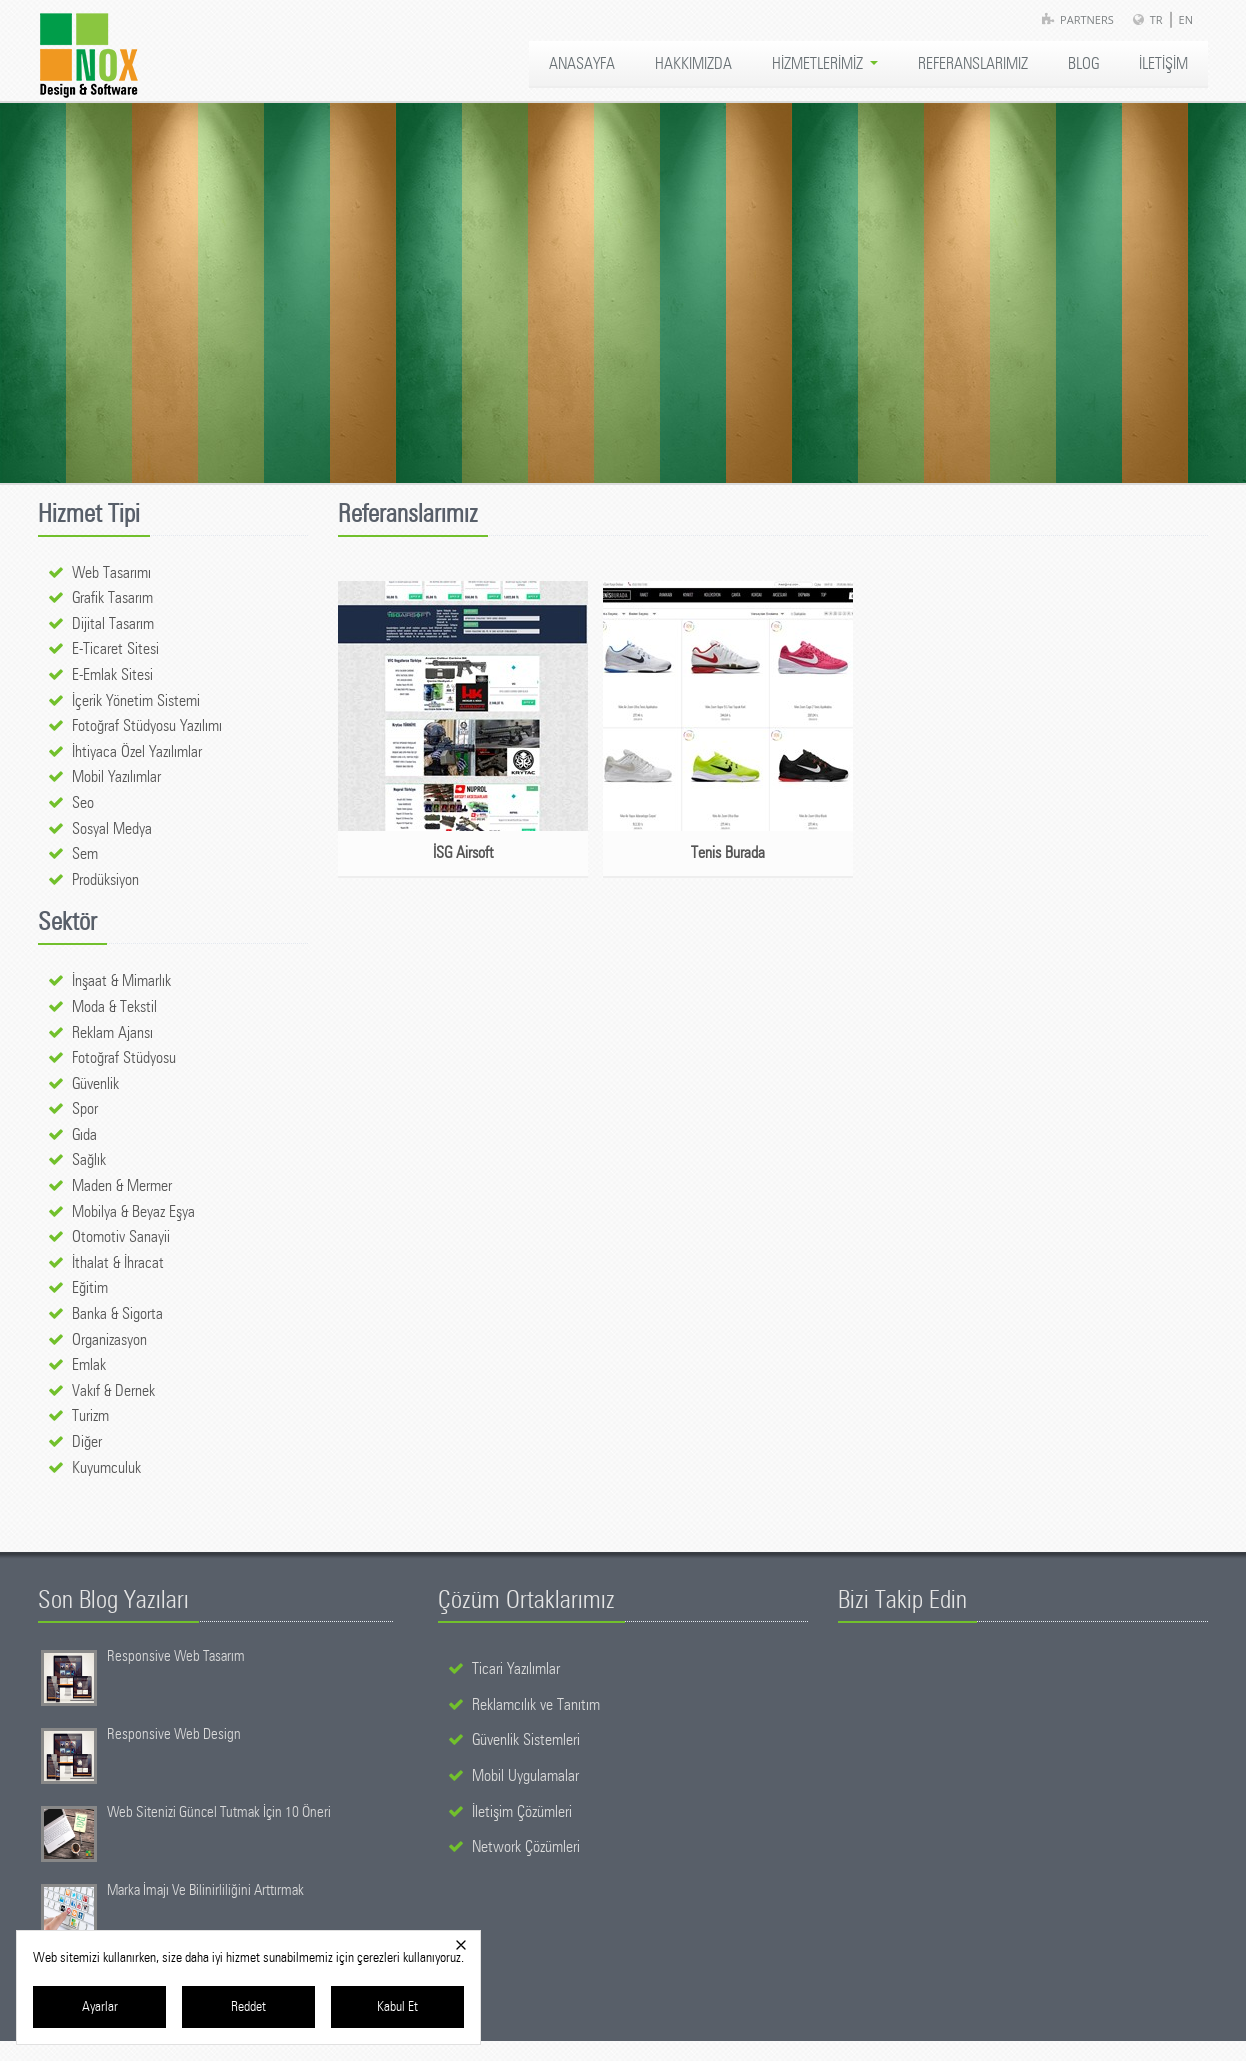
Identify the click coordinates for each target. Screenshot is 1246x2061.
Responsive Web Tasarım (176, 1656)
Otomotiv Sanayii (121, 1237)
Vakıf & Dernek (113, 1391)
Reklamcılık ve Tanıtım (536, 1705)
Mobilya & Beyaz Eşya (133, 1212)
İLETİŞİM (1163, 64)
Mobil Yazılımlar (116, 777)
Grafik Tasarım (112, 598)
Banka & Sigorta (117, 1314)
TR (1156, 19)
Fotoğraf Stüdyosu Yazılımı (147, 726)
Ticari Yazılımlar (516, 1669)
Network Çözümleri (526, 1847)
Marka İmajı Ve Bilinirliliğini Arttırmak (205, 1890)
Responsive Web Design (174, 1734)
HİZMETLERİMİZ (825, 64)
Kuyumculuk (106, 1468)
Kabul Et (397, 2007)
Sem (85, 854)
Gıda (84, 1135)
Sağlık (89, 1160)
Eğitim (90, 1288)
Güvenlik (95, 1084)
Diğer (87, 1442)
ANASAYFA (582, 64)
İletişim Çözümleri (522, 1812)
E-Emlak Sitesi (112, 675)
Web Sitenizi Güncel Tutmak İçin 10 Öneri (219, 1812)
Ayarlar (100, 2007)
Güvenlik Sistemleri (526, 1740)
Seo (83, 803)
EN (1186, 19)
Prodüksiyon (105, 880)
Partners (1087, 19)
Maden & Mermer (122, 1186)
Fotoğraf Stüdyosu (124, 1058)
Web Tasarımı (111, 573)
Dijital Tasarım (113, 624)
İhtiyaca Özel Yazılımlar (137, 752)
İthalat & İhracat (118, 1263)
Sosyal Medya (112, 829)
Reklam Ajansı (112, 1033)
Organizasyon (109, 1340)
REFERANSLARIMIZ (973, 64)
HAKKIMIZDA (693, 64)
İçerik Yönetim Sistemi (136, 701)
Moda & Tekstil (114, 1007)
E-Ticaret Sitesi (115, 649)
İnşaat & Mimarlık (121, 981)
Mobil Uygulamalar (525, 1776)
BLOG (1083, 64)
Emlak (89, 1365)
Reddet (248, 2007)
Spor (85, 1109)
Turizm (90, 1416)
